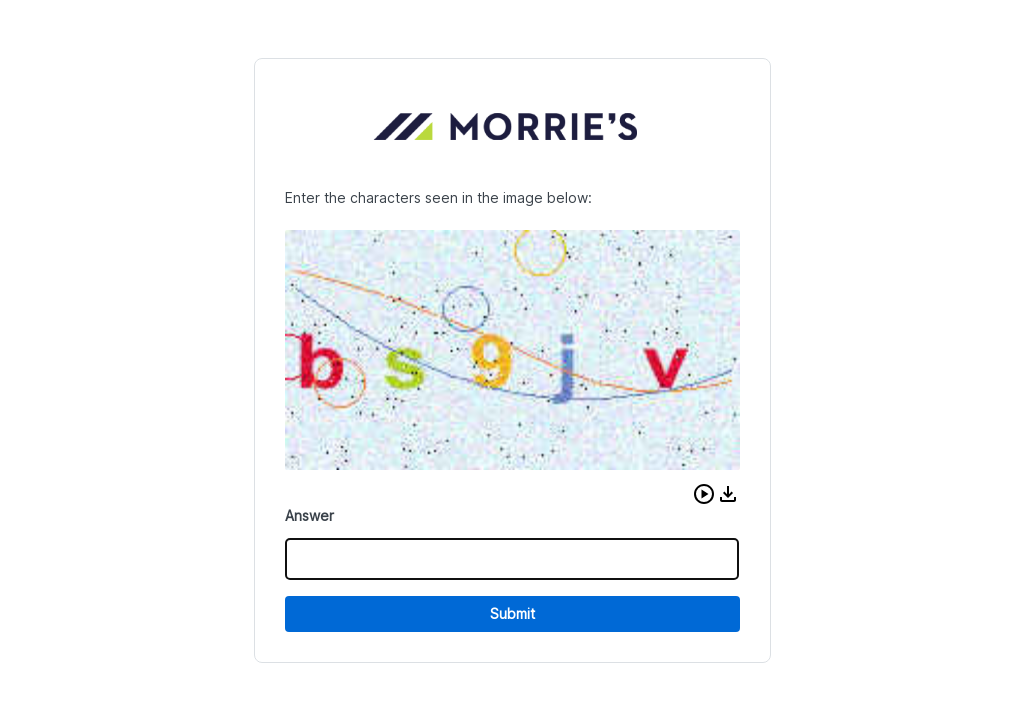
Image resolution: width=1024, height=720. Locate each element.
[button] (704, 494)
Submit (512, 613)
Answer (309, 515)
